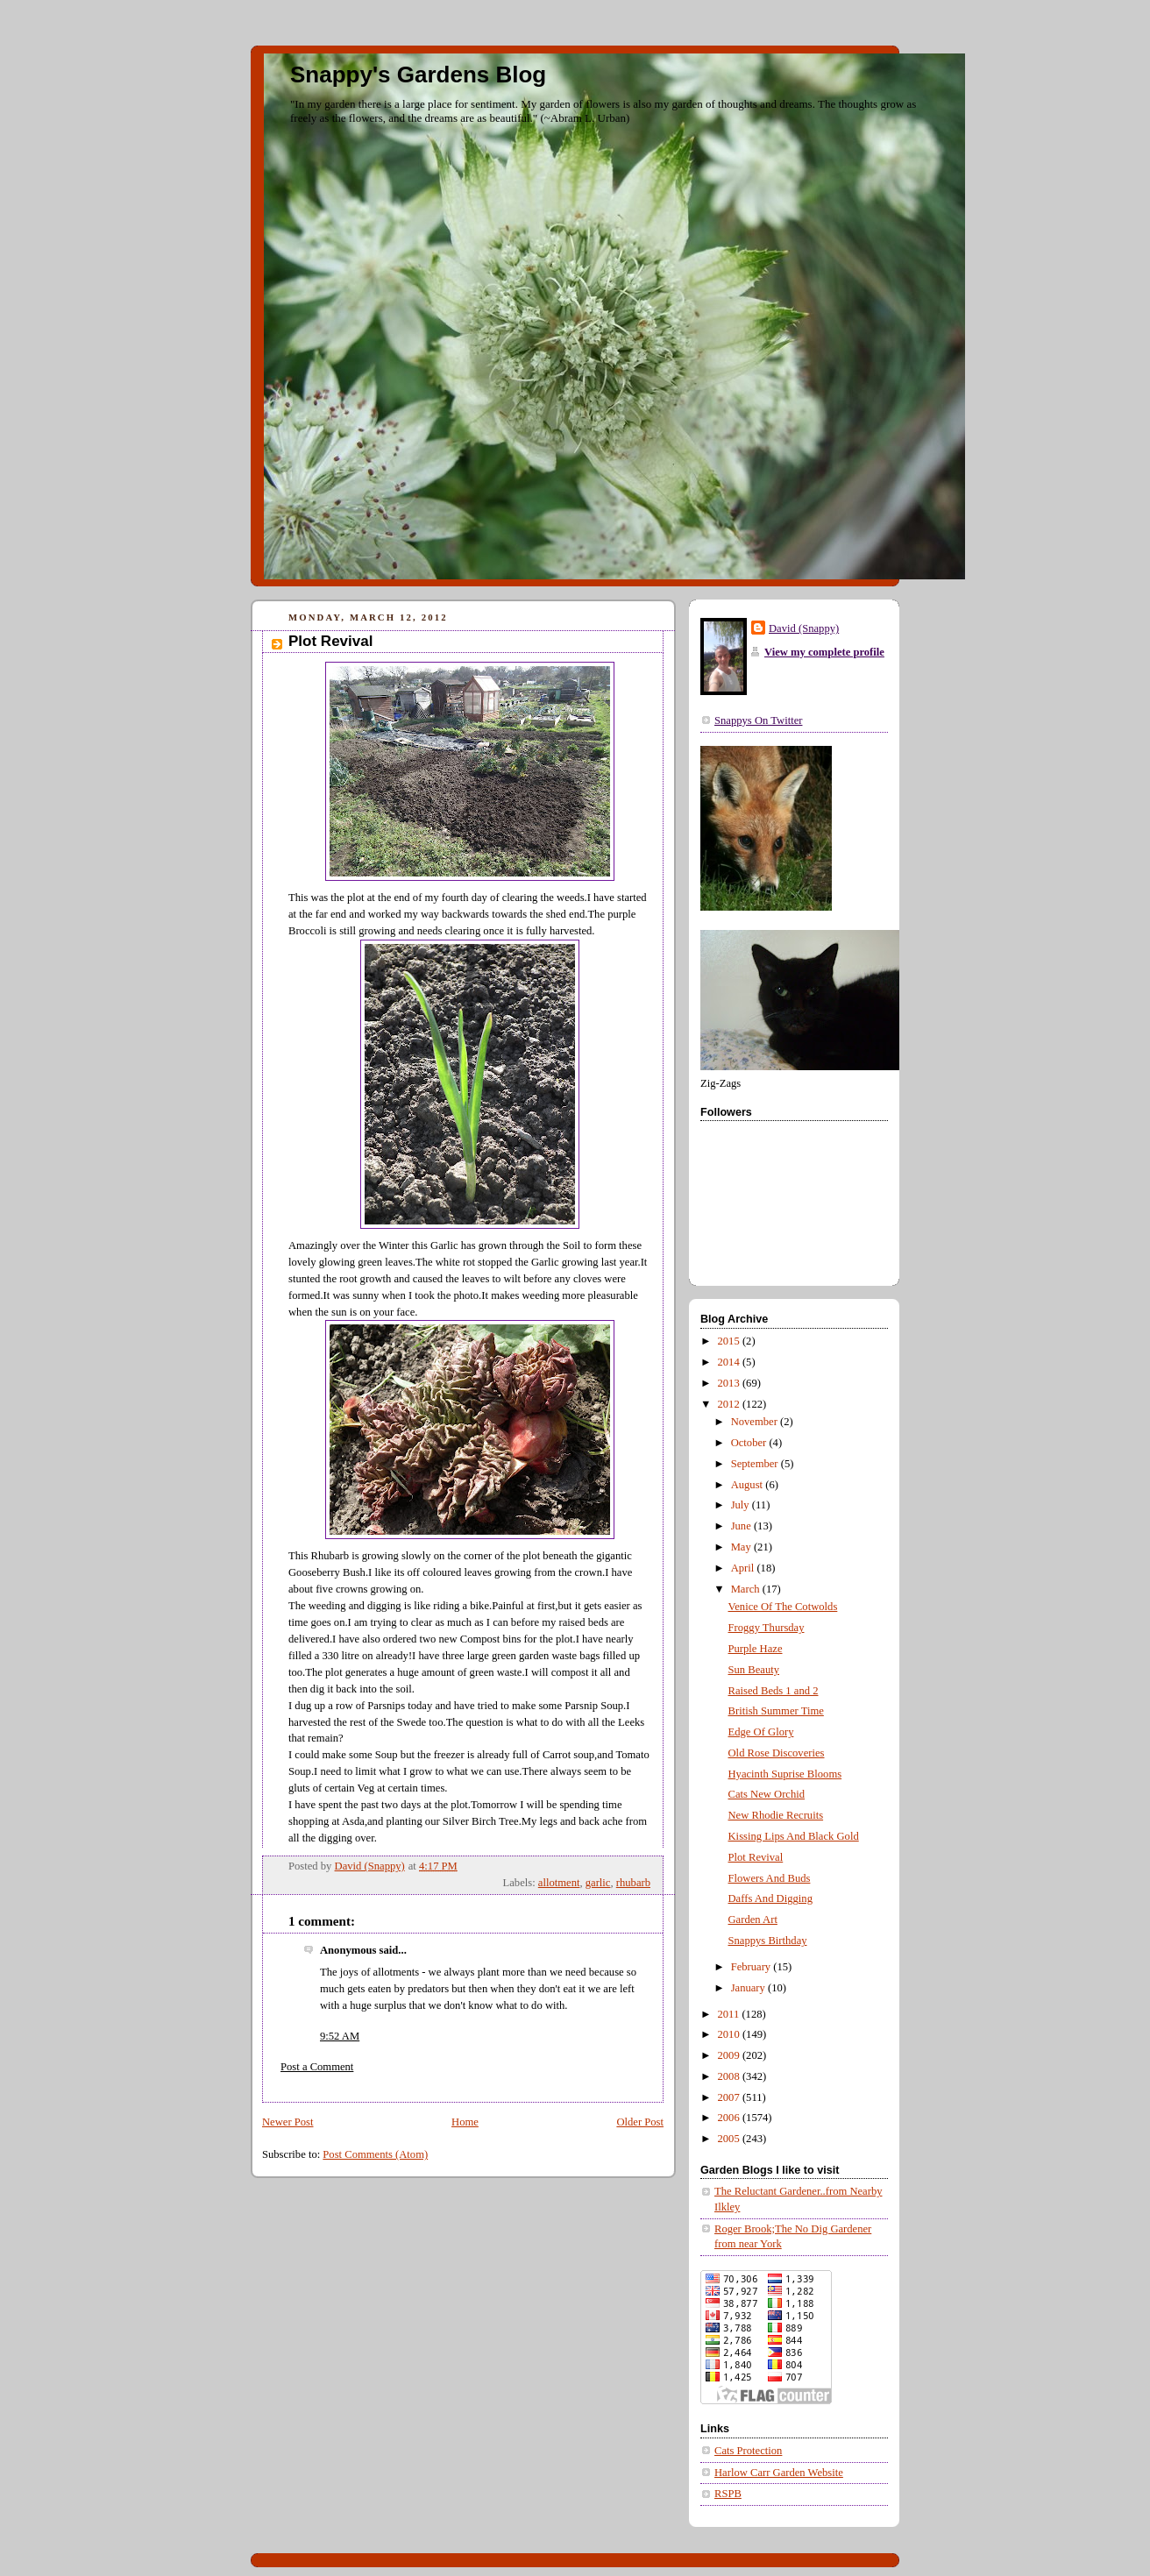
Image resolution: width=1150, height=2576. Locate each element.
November (755, 1422)
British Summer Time (776, 1711)
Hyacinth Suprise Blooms (785, 1774)
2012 (730, 1404)
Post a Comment (316, 2067)
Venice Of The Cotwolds (783, 1606)
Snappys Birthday (767, 1940)
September (756, 1464)
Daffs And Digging (770, 1898)
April (744, 1568)
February (752, 1967)
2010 (730, 2034)
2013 (730, 1383)
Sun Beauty (754, 1670)
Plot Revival (756, 1857)
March (747, 1589)
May (742, 1547)
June (742, 1526)
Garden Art (752, 1919)
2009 (730, 2055)
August (748, 1485)
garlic (598, 1883)
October (750, 1443)
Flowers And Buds (769, 1878)
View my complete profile (824, 652)
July (741, 1505)
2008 (730, 2076)
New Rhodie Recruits (776, 1815)
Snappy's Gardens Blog (418, 74)
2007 (730, 2097)
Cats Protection (748, 2451)
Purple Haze (755, 1649)
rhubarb (633, 1883)
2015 (730, 1341)
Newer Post (288, 2122)
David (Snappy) (804, 628)
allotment (559, 1883)
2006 (730, 2117)
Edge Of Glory (761, 1732)
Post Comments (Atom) (375, 2154)
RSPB (728, 2493)
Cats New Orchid (767, 1794)
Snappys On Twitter (758, 720)
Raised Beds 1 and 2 (773, 1691)
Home (465, 2122)
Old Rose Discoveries (776, 1753)
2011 (730, 2014)
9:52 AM (339, 2036)
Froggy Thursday (766, 1628)
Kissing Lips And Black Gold (793, 1836)
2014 (730, 1362)
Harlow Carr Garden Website (778, 2472)
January (749, 1988)
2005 (730, 2138)
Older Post (640, 2122)
